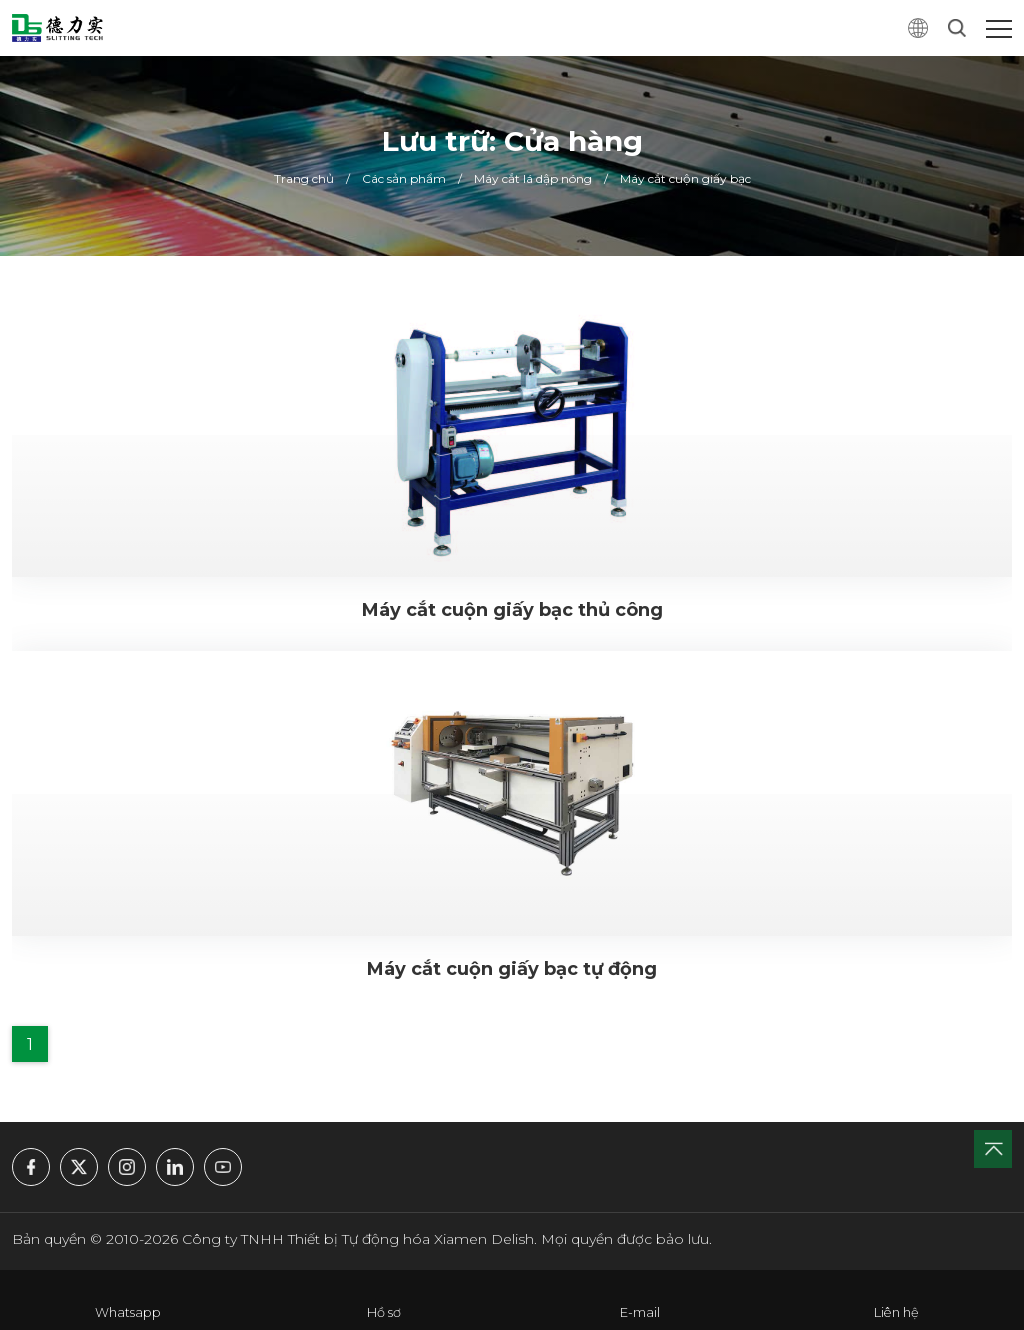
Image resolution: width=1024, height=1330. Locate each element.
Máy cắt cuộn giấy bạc (685, 178)
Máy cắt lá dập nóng (533, 178)
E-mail (640, 1312)
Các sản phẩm (404, 178)
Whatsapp (128, 1312)
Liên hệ (896, 1312)
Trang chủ (304, 178)
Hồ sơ (384, 1312)
